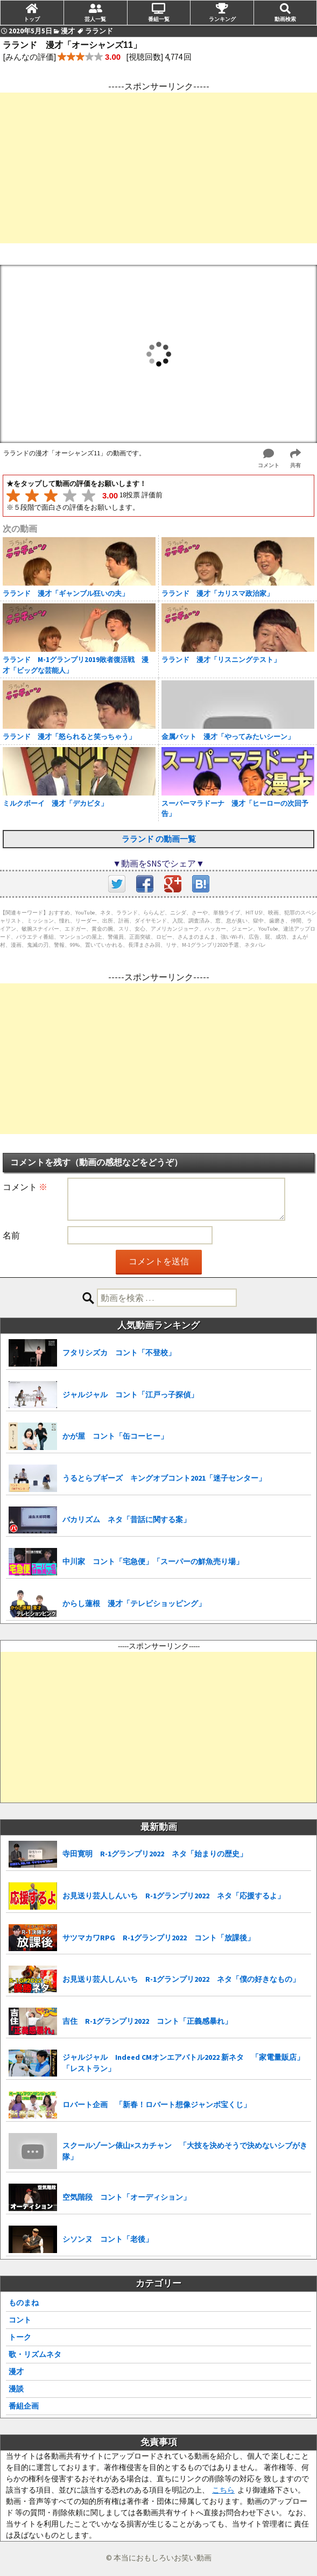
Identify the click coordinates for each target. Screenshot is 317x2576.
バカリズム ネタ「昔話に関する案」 (126, 1519)
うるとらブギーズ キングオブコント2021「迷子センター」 (164, 1478)
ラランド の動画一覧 (159, 839)
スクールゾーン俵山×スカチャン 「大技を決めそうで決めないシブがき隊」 (184, 2151)
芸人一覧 (95, 19)
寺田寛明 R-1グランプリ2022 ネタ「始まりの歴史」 (154, 1854)
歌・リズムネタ (35, 2354)
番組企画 (24, 2406)
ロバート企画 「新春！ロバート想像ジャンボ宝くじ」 (156, 2104)
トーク (20, 2337)
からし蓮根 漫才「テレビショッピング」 (134, 1603)
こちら (223, 2490)
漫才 (16, 2371)
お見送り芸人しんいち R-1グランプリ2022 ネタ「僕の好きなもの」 (181, 1979)
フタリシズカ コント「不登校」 (118, 1352)
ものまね (24, 2302)
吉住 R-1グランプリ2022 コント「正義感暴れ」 (147, 2021)
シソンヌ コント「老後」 (107, 2239)
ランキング (222, 19)
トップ (32, 19)
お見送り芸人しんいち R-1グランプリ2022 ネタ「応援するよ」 (173, 1896)
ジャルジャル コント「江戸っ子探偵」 (130, 1394)
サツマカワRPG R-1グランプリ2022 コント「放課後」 (158, 1937)
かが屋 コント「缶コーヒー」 (115, 1436)
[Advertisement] (158, 168)
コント (20, 2320)
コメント (25, 1186)
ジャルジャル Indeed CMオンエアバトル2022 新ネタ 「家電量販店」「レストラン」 (183, 2062)
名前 (11, 1235)
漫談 (16, 2389)
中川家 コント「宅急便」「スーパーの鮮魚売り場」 (152, 1561)
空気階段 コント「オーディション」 (126, 2197)
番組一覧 (159, 19)
